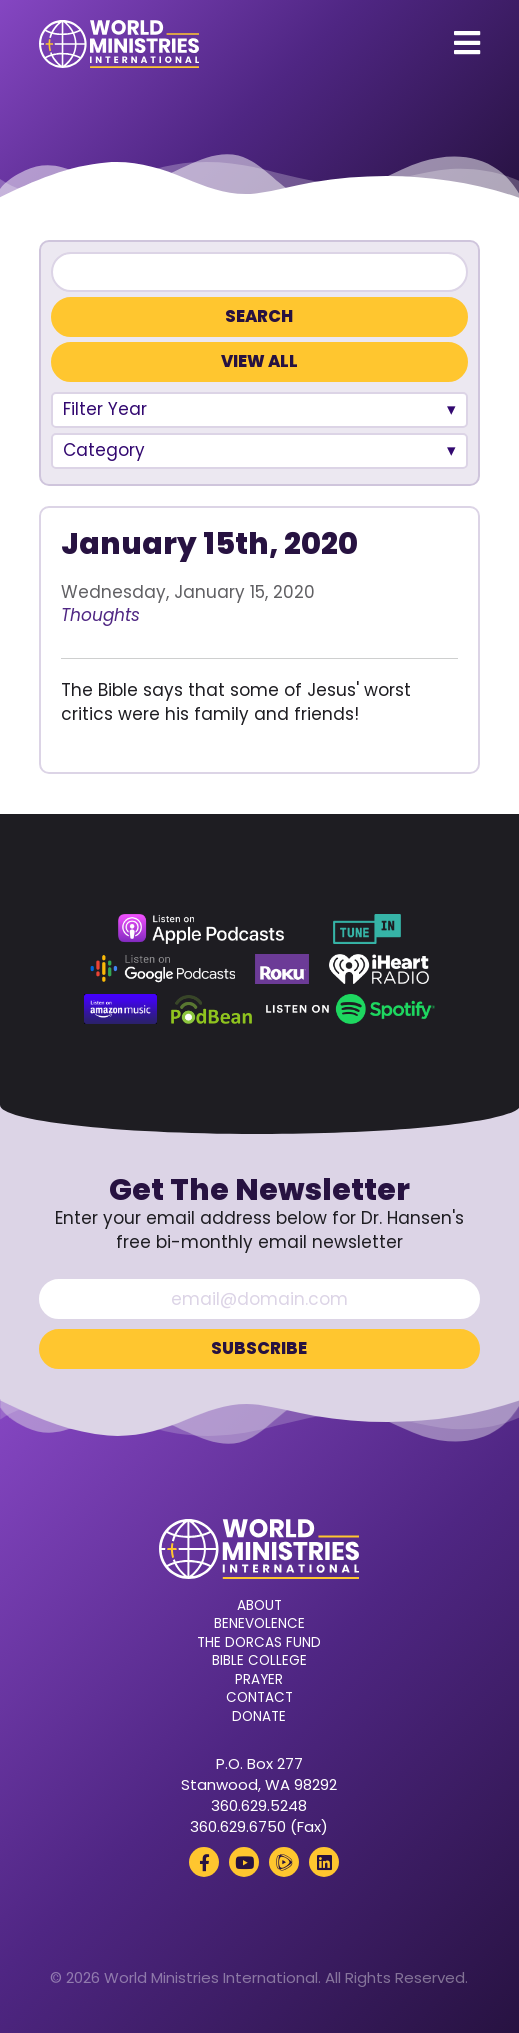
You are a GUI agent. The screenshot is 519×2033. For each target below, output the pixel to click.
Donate (259, 1717)
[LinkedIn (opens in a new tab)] (324, 1862)
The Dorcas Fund (259, 1643)
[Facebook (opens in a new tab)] (204, 1862)
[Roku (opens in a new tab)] (282, 969)
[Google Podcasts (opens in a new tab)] (163, 969)
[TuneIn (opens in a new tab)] (367, 929)
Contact (259, 1698)
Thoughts (100, 615)
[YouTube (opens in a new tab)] (244, 1862)
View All (259, 361)
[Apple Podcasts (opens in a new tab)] (201, 929)
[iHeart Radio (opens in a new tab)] (379, 969)
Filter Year (105, 409)
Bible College (259, 1661)
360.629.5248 (259, 1805)
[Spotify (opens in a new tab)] (350, 1009)
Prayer (259, 1680)
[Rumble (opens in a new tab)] (284, 1862)
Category (104, 450)
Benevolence (259, 1624)
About (259, 1606)
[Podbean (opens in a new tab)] (211, 1009)
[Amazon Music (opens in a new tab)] (121, 1009)
